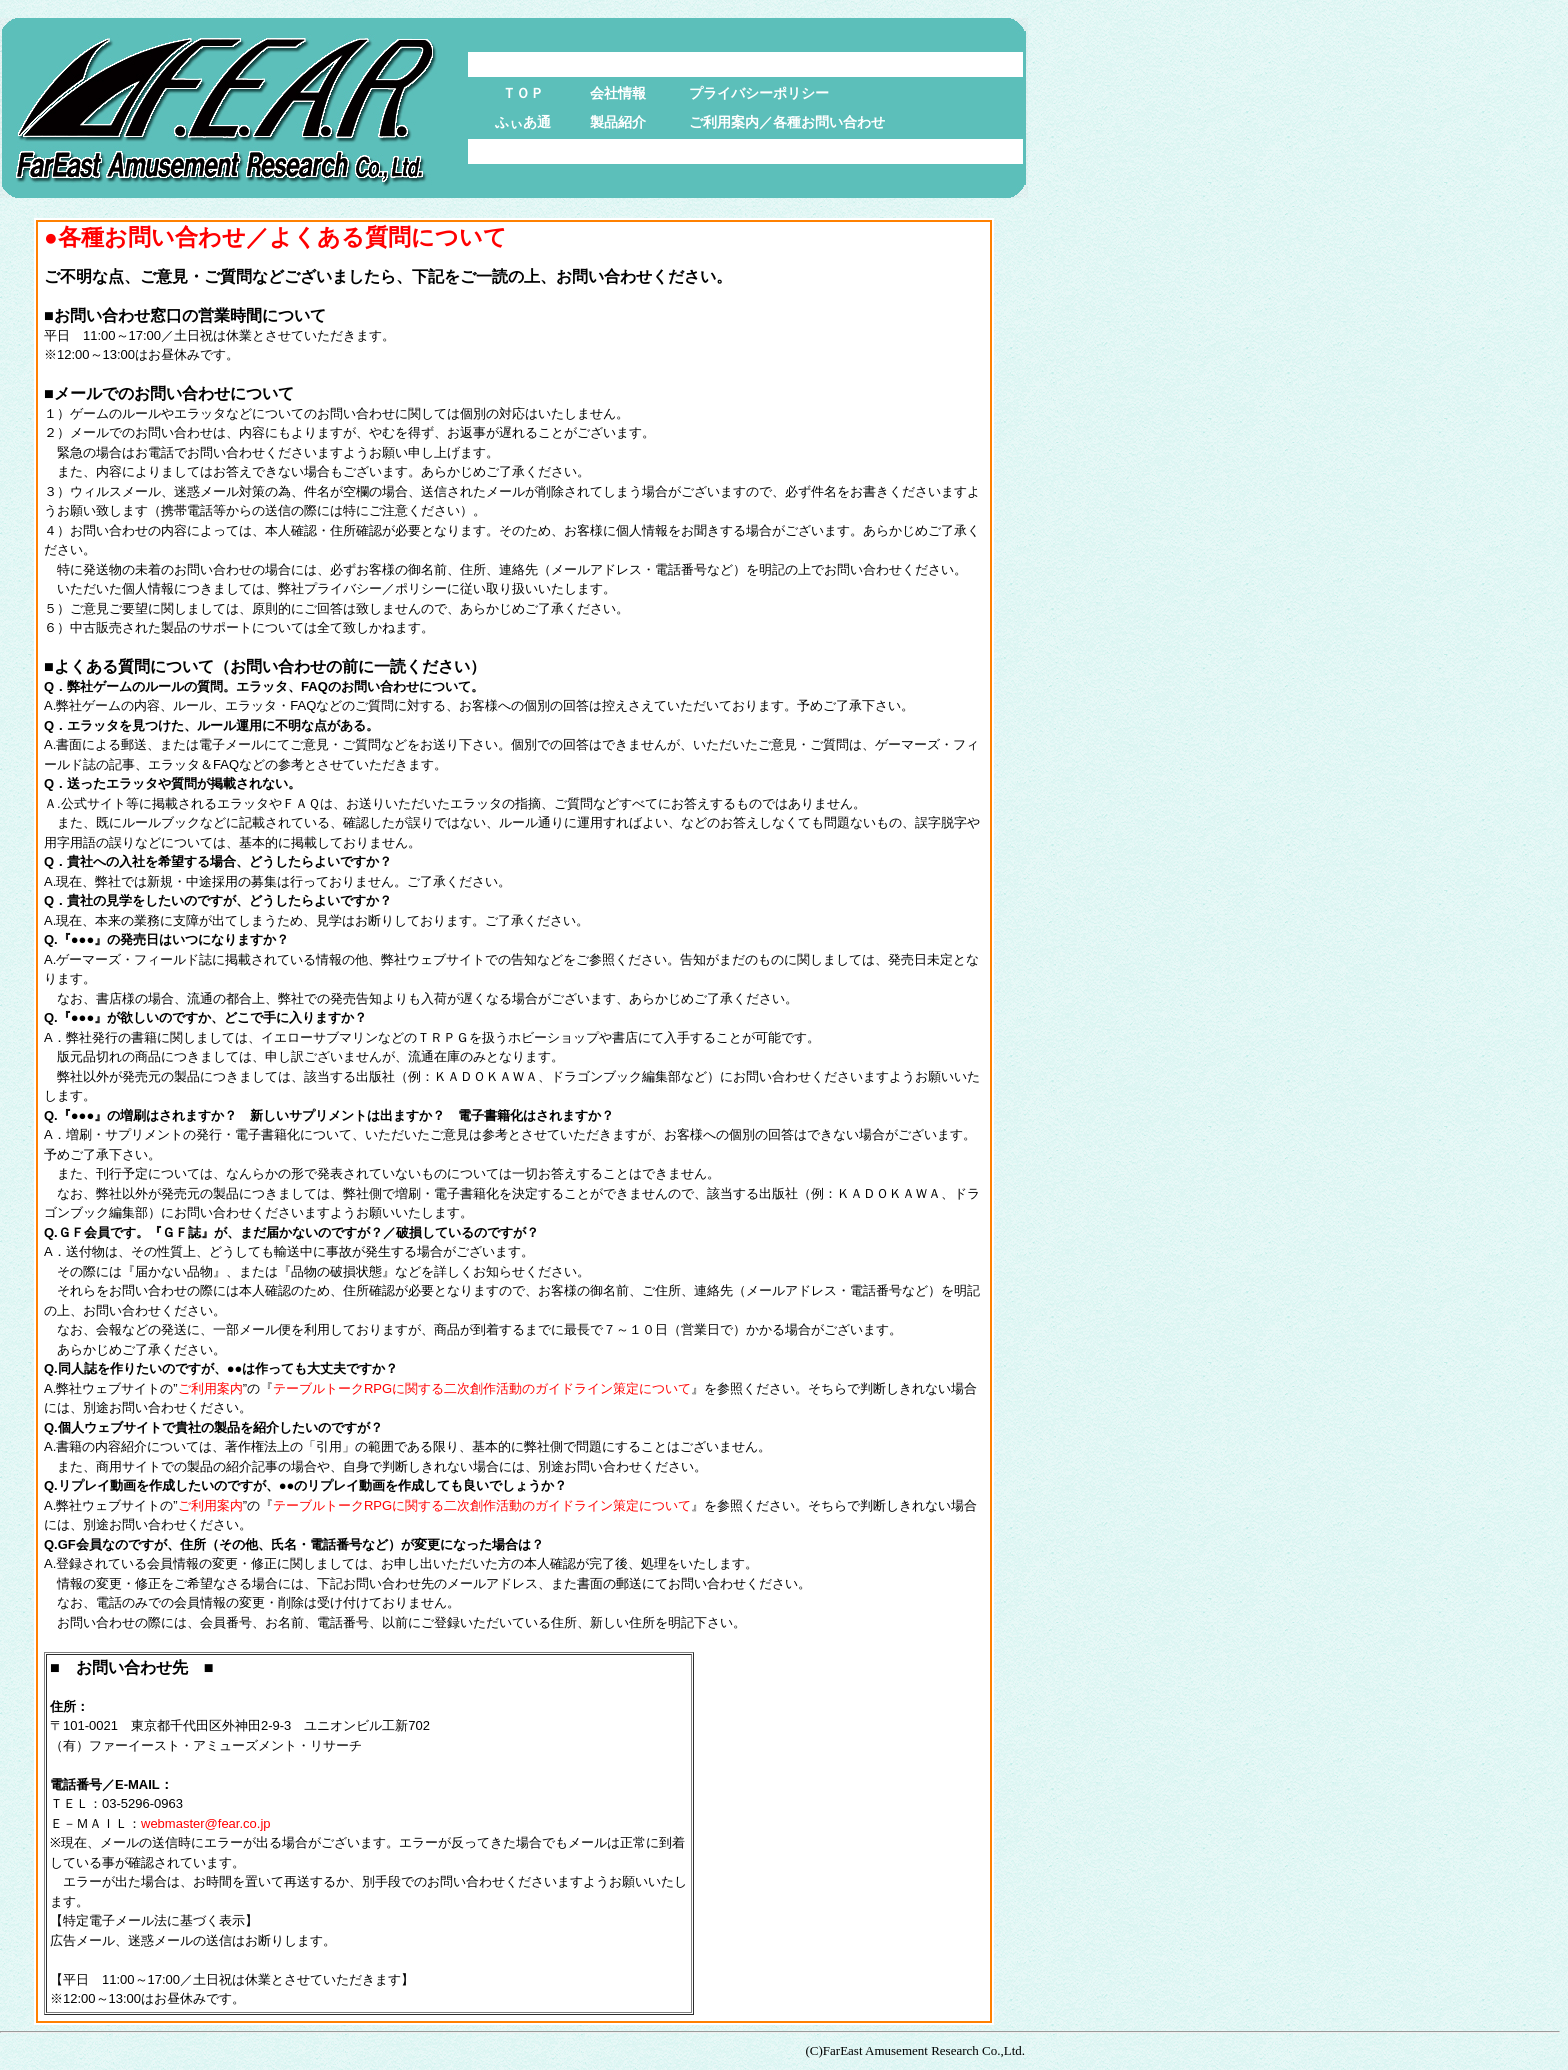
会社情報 (618, 93)
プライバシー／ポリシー (375, 588)
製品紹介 (618, 122)
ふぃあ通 (523, 122)
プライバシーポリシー (759, 93)
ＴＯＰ (523, 93)
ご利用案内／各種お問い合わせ (787, 122)
